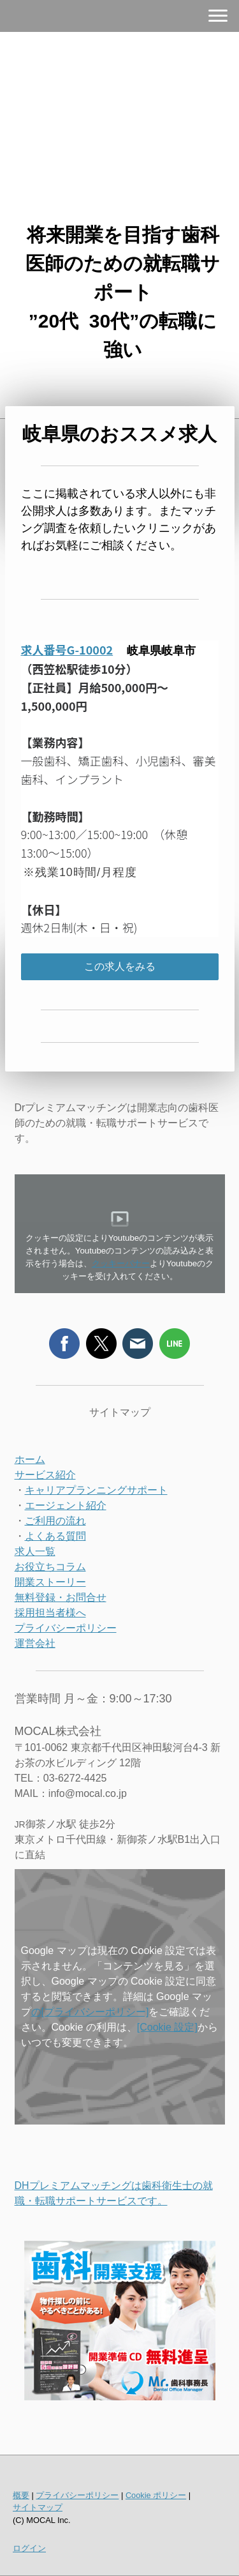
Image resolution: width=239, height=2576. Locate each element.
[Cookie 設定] (167, 2027)
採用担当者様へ (50, 1612)
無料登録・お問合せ (60, 1597)
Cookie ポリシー (156, 2495)
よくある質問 (55, 1536)
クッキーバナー (121, 1263)
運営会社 (35, 1643)
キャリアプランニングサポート (96, 1490)
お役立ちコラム (50, 1566)
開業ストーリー (50, 1582)
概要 (21, 2495)
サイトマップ (37, 2507)
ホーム (30, 1459)
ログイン (29, 2548)
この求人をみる (120, 966)
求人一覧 (35, 1551)
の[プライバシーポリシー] (90, 2011)
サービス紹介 (45, 1474)
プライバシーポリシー (66, 1628)
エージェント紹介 (65, 1505)
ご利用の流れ (55, 1520)
